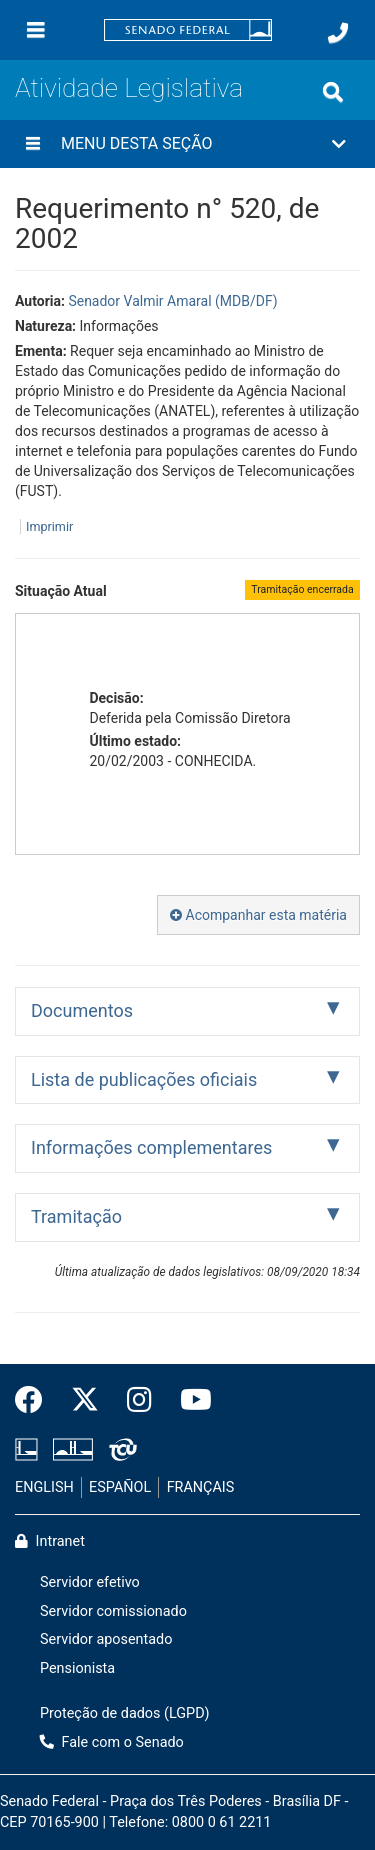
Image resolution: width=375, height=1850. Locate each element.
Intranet (50, 1541)
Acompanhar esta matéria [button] (258, 915)
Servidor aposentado (106, 1639)
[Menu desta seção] (33, 144)
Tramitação (76, 1216)
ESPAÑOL (120, 1487)
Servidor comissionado (113, 1611)
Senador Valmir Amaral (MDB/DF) (172, 301)
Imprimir (49, 526)
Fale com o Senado (112, 1742)
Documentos (82, 1010)
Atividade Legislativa (129, 88)
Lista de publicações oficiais (144, 1079)
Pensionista (77, 1668)
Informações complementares (151, 1147)
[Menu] (36, 30)
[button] (187, 144)
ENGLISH (44, 1487)
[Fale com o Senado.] (338, 33)
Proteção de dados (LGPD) (125, 1713)
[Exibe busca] (333, 92)
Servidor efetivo (90, 1582)
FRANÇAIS (201, 1487)
